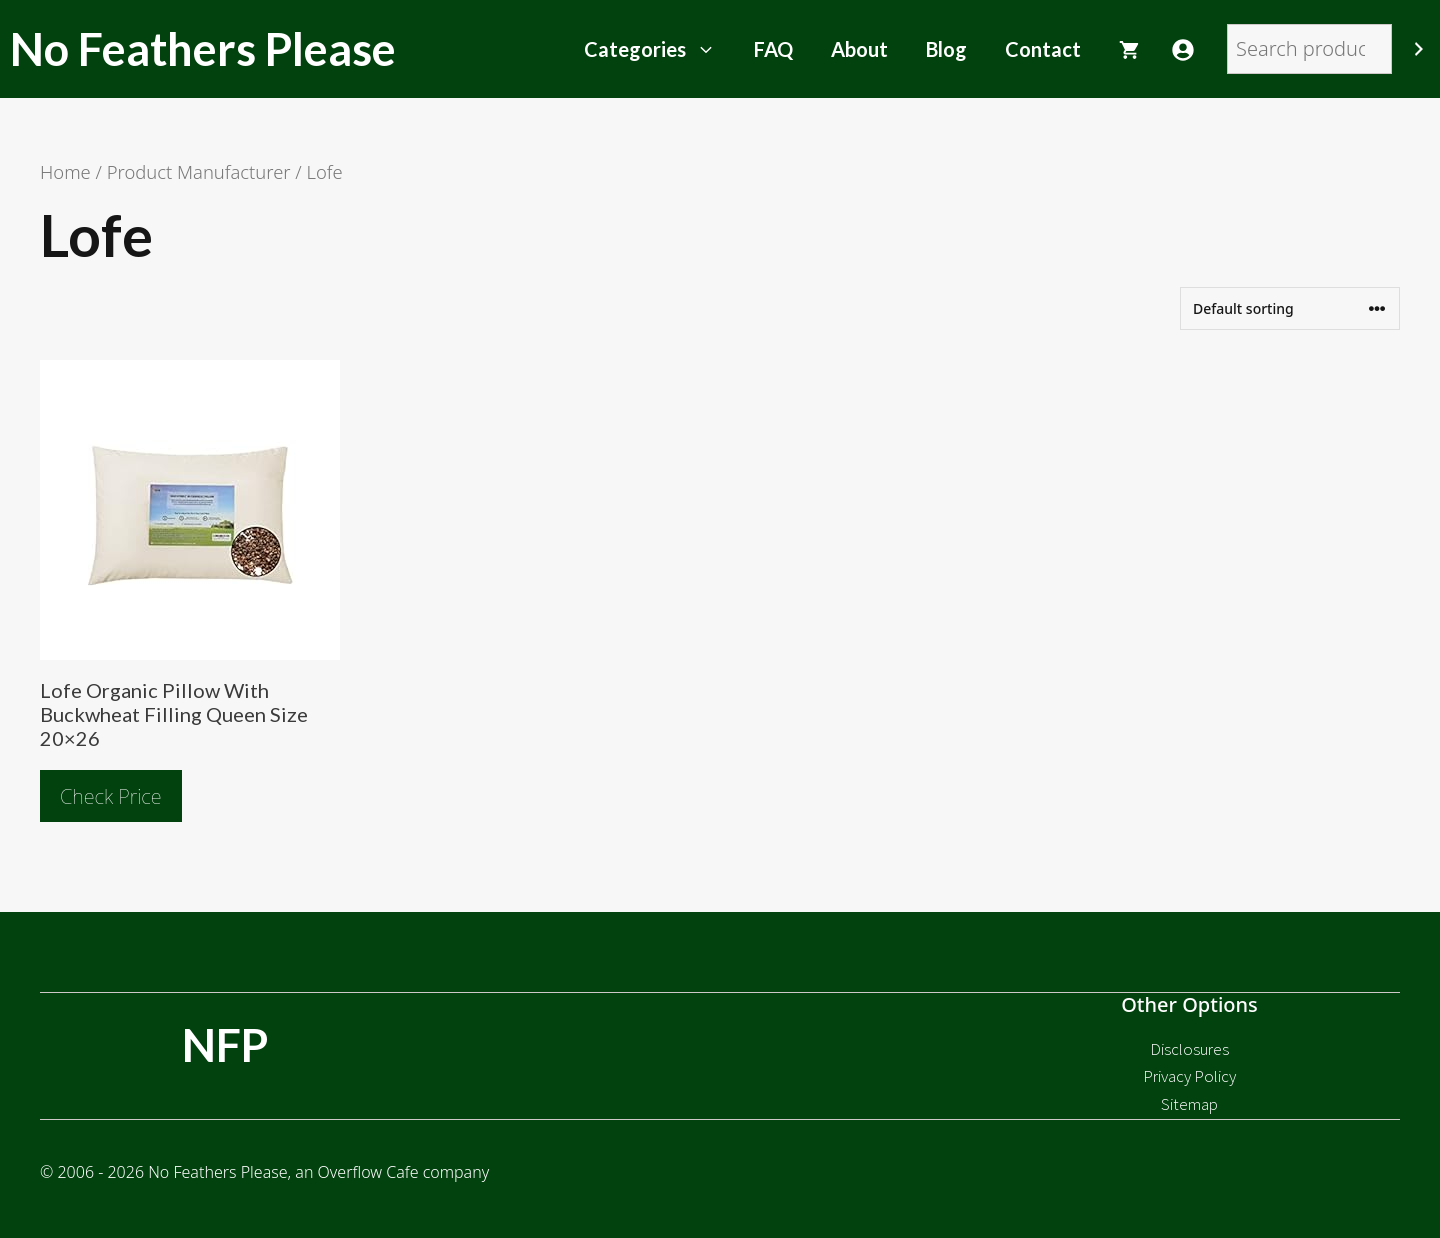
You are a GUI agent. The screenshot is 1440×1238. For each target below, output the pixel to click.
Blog (946, 49)
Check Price (111, 796)
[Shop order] (1290, 308)
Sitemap (1189, 1104)
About (859, 49)
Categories (659, 49)
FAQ (773, 49)
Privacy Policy (1189, 1076)
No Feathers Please (203, 49)
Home (65, 171)
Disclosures (1189, 1049)
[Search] (1419, 49)
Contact (1043, 49)
